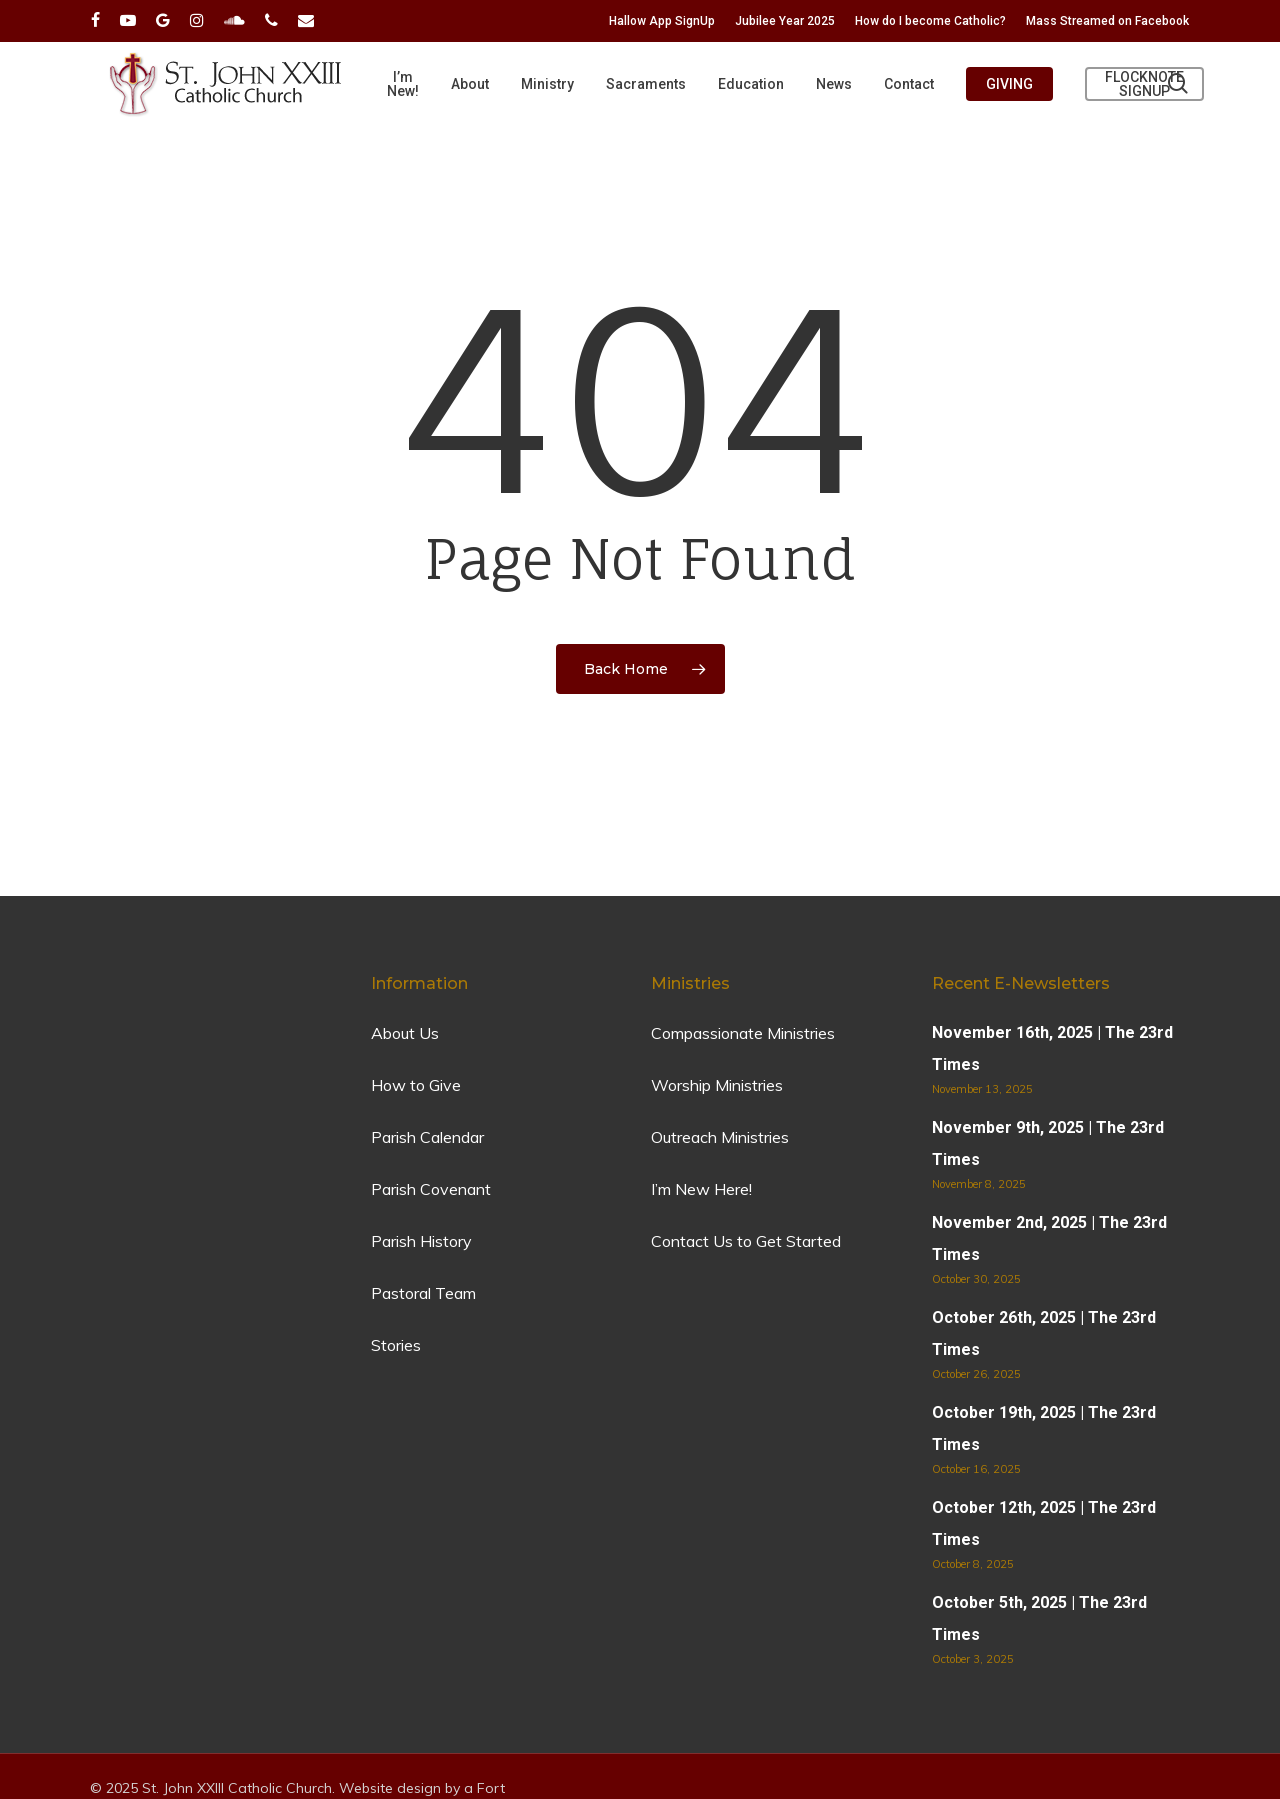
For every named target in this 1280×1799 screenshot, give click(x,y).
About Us (405, 1033)
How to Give (416, 1085)
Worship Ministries (717, 1085)
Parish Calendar (427, 1137)
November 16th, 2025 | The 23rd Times (1052, 1048)
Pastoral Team (423, 1293)
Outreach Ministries (720, 1137)
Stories (396, 1345)
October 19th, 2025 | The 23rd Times (1044, 1428)
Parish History (421, 1241)
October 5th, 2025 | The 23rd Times (1039, 1618)
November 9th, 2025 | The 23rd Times (1048, 1143)
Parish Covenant (431, 1189)
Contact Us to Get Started (746, 1241)
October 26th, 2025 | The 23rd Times (1044, 1333)
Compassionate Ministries (743, 1033)
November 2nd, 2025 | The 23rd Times (1049, 1238)
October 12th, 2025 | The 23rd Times (1044, 1523)
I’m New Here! (701, 1189)
